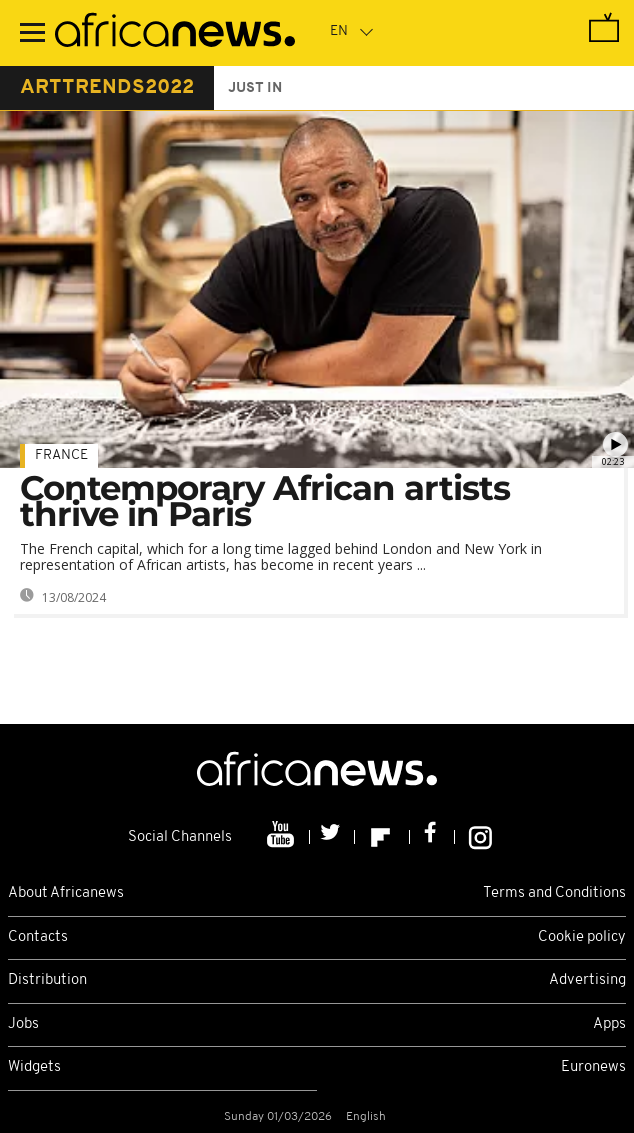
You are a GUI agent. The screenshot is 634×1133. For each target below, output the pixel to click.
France (61, 455)
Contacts (38, 937)
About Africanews (66, 893)
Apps (609, 1024)
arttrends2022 (107, 88)
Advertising (587, 980)
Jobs (23, 1024)
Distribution (47, 980)
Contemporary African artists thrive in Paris (265, 501)
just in (255, 88)
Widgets (34, 1067)
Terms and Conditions (554, 893)
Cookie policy (582, 937)
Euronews (593, 1067)
